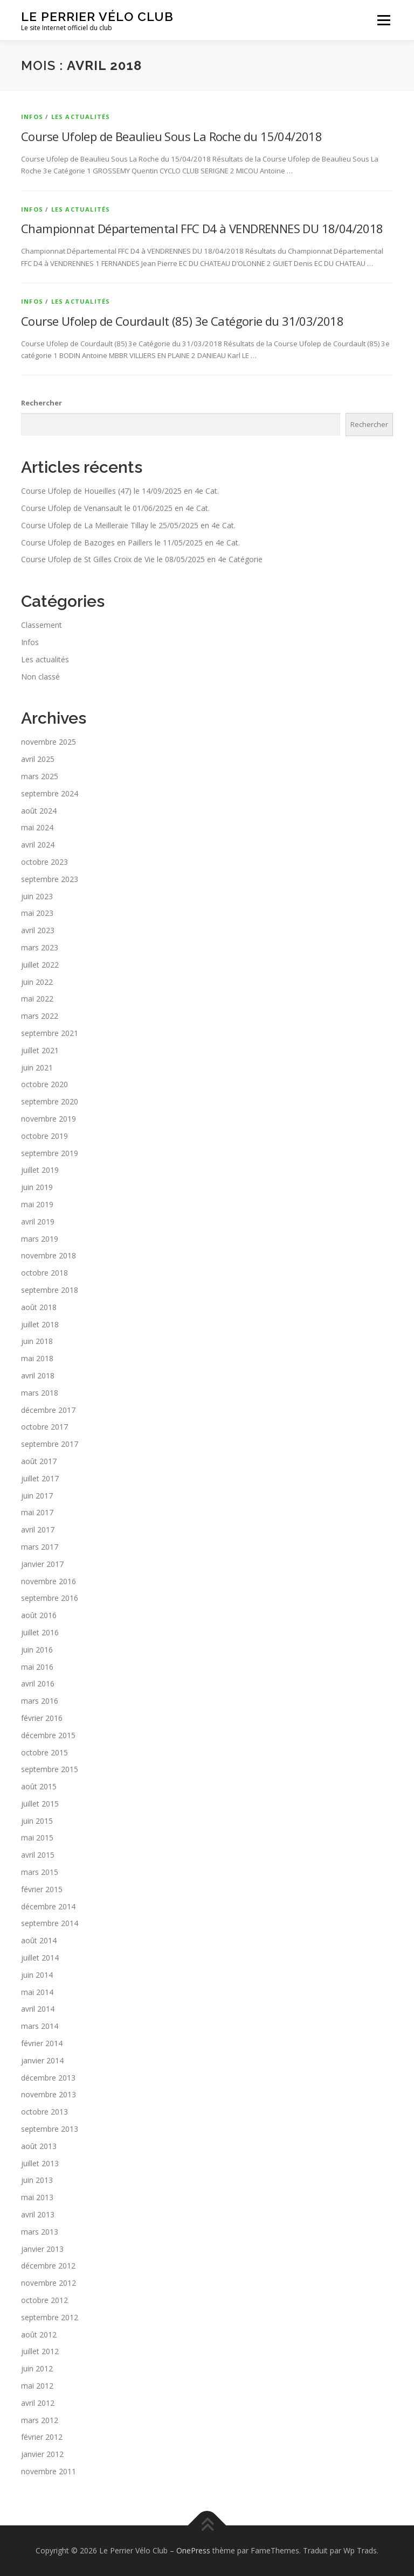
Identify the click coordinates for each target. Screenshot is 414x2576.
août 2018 (39, 1307)
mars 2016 (39, 1701)
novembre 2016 (48, 1581)
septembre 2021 (49, 1033)
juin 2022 (37, 982)
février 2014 (42, 2043)
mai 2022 (37, 998)
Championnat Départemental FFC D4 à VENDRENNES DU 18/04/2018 (202, 228)
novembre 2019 (48, 1119)
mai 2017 (37, 1512)
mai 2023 (37, 913)
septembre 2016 (49, 1598)
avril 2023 (37, 930)
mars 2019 (39, 1239)
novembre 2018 (48, 1255)
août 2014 (39, 1940)
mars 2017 (39, 1547)
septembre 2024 (49, 793)
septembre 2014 (49, 1923)
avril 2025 (37, 759)
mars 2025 (39, 776)
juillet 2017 (40, 1478)
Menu (383, 20)
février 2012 (42, 2437)
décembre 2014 (48, 1906)
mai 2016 (37, 1667)
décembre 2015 (48, 1735)
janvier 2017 (42, 1564)
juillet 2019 (40, 1170)
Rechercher (41, 403)
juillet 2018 (40, 1324)
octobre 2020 (44, 1084)
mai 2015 (37, 1837)
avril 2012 (37, 2403)
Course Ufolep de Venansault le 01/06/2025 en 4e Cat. (115, 508)
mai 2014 (37, 1992)
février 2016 (42, 1718)
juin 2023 (37, 896)
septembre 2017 (49, 1444)
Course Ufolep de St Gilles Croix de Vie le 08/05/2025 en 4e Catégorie (142, 559)
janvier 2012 (42, 2454)
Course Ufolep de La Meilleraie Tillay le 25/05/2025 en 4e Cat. (128, 525)
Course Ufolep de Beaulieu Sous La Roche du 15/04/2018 (171, 136)
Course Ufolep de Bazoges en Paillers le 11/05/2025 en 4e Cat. (130, 542)
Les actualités (81, 117)
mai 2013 (37, 2197)
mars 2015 (39, 1872)
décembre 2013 (48, 2078)
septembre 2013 (49, 2129)
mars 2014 (39, 2026)
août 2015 (39, 1786)
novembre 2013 (48, 2094)
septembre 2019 (49, 1153)
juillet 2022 (40, 965)
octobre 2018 (44, 1273)
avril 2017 (37, 1529)
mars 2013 (39, 2232)
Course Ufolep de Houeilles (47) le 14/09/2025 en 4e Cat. (120, 491)
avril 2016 (37, 1683)
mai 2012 (37, 2386)
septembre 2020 (49, 1101)
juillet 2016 (40, 1632)
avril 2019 (37, 1221)
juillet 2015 (40, 1803)
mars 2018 (39, 1393)
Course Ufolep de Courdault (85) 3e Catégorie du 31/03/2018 (182, 321)
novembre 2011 (48, 2471)
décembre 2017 (48, 1410)
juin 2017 (37, 1495)
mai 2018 (37, 1358)
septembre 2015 (49, 1769)
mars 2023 (39, 947)
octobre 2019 (44, 1136)
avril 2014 (37, 2009)
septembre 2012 (49, 2317)
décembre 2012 (48, 2265)
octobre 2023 (44, 862)
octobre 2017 (44, 1427)
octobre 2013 (44, 2111)
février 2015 (42, 1889)
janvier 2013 (42, 2249)
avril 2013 (37, 2214)
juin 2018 (37, 1341)
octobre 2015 (44, 1752)
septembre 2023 (49, 879)
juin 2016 (37, 1649)
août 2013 (39, 2146)
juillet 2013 (40, 2163)
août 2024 (39, 811)
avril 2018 (37, 1375)
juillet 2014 (40, 1957)
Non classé (40, 676)
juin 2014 (37, 1975)
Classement (41, 625)
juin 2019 (37, 1187)
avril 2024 (37, 844)
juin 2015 (37, 1821)
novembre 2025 (48, 742)
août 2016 (39, 1615)
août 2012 (39, 2334)
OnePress (193, 2550)
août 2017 (39, 1461)
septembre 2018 (49, 1290)
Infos (32, 117)
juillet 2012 (40, 2351)
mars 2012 (39, 2420)
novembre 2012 (48, 2283)
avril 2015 (37, 1855)
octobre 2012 (44, 2300)
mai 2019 (37, 1204)
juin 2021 (37, 1067)
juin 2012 (37, 2368)
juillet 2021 (40, 1050)
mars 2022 (39, 1016)
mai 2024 (37, 827)
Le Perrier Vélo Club (97, 16)
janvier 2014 (42, 2060)
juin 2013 (37, 2180)
